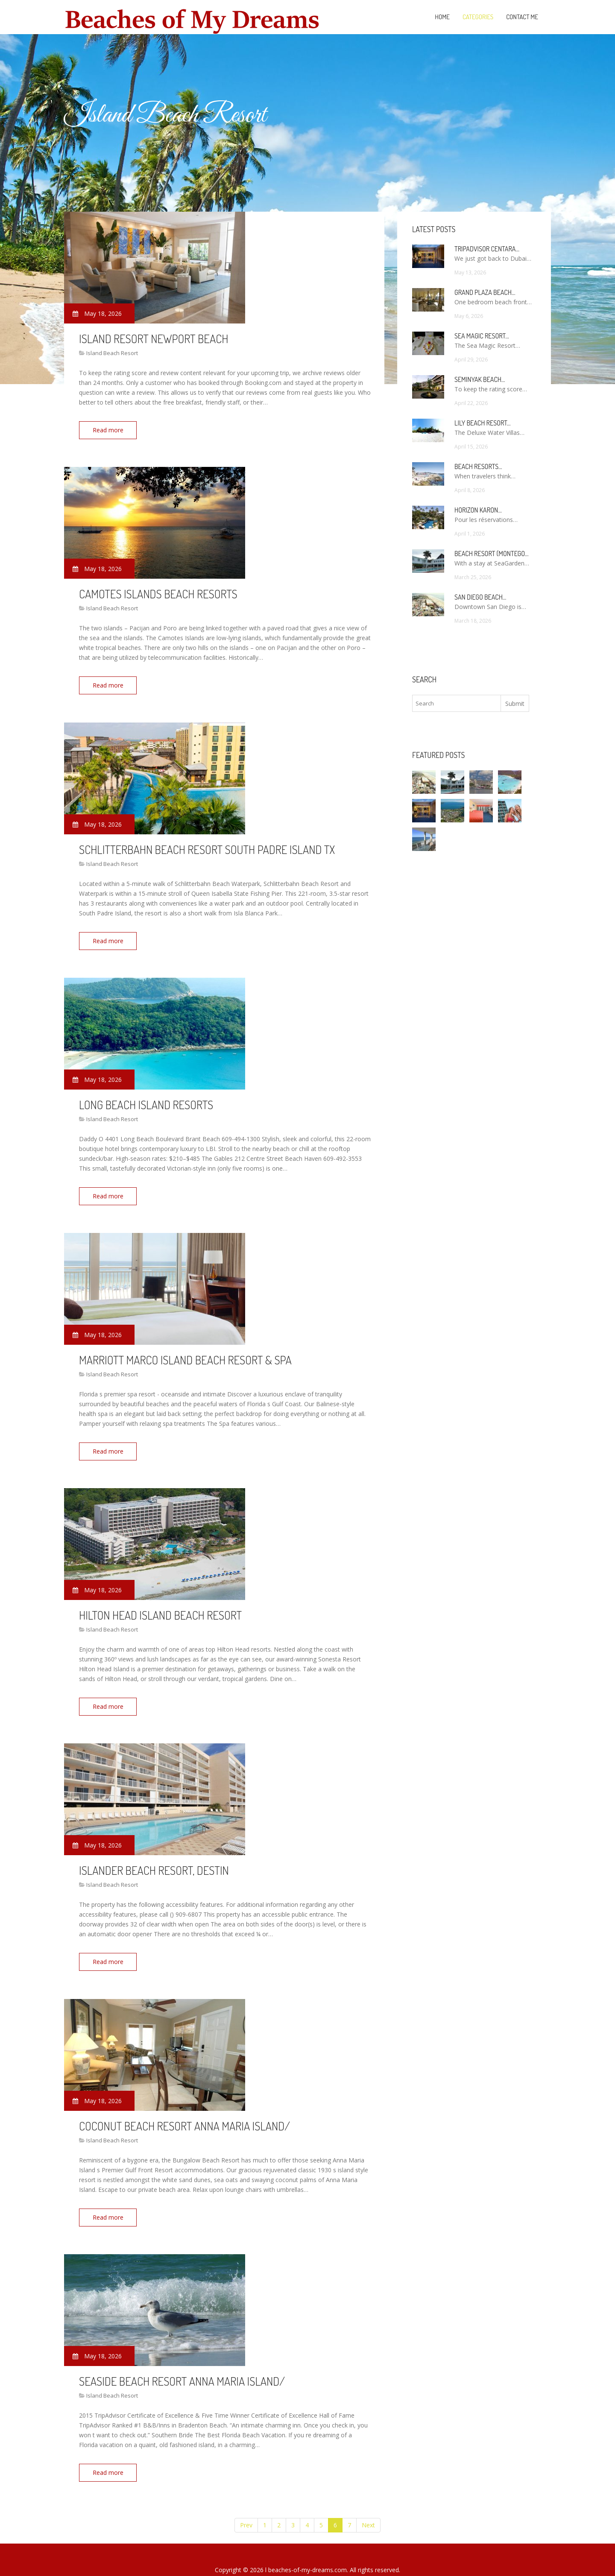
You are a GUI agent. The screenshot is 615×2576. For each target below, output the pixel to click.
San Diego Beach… (480, 597)
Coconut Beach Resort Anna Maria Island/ (184, 2110)
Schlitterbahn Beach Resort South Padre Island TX (207, 844)
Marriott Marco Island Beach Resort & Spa (185, 1350)
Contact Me (522, 17)
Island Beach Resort (112, 353)
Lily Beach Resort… (482, 423)
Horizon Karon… (478, 510)
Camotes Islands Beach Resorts (158, 591)
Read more (110, 430)
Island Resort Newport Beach (153, 338)
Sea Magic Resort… (481, 336)
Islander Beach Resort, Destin (154, 1857)
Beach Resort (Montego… (491, 553)
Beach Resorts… (478, 466)
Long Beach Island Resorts (146, 1097)
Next (368, 2505)
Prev (246, 2505)
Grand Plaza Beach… (484, 292)
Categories (478, 17)
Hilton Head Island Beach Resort (160, 1604)
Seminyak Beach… (479, 379)
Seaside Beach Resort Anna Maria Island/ (182, 2363)
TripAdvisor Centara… (486, 249)
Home (442, 17)
